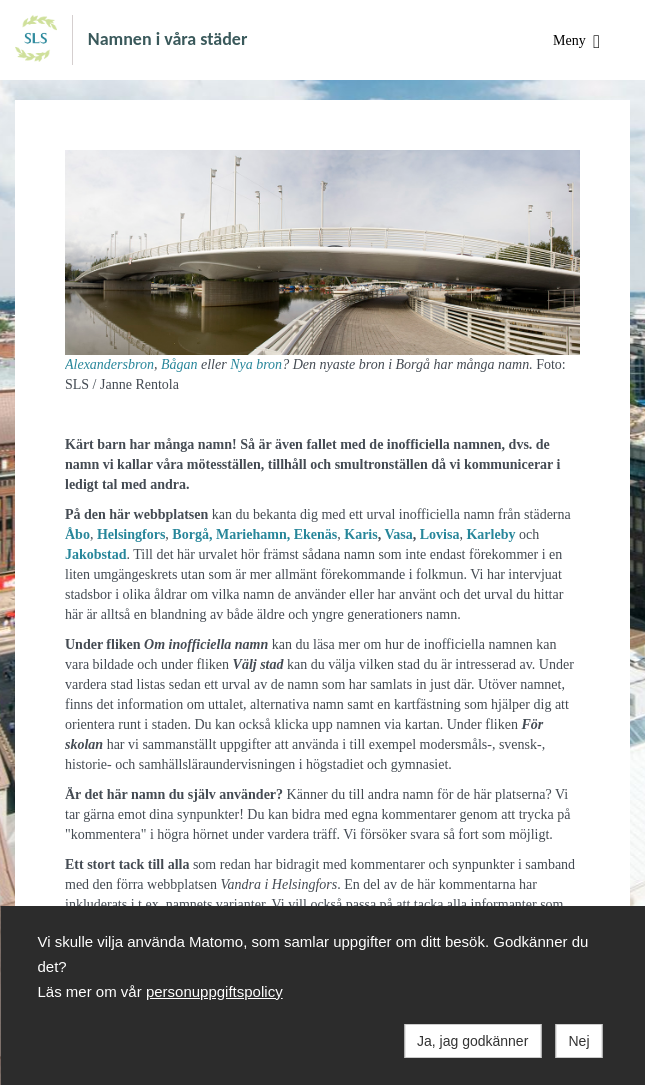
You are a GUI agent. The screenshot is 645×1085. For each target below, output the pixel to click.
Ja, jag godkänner (472, 1041)
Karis (360, 534)
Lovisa (440, 534)
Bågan (179, 364)
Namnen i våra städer (167, 38)
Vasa (398, 534)
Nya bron (256, 364)
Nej (578, 1041)
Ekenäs (316, 534)
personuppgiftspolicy (214, 991)
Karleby (490, 534)
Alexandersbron (109, 364)
